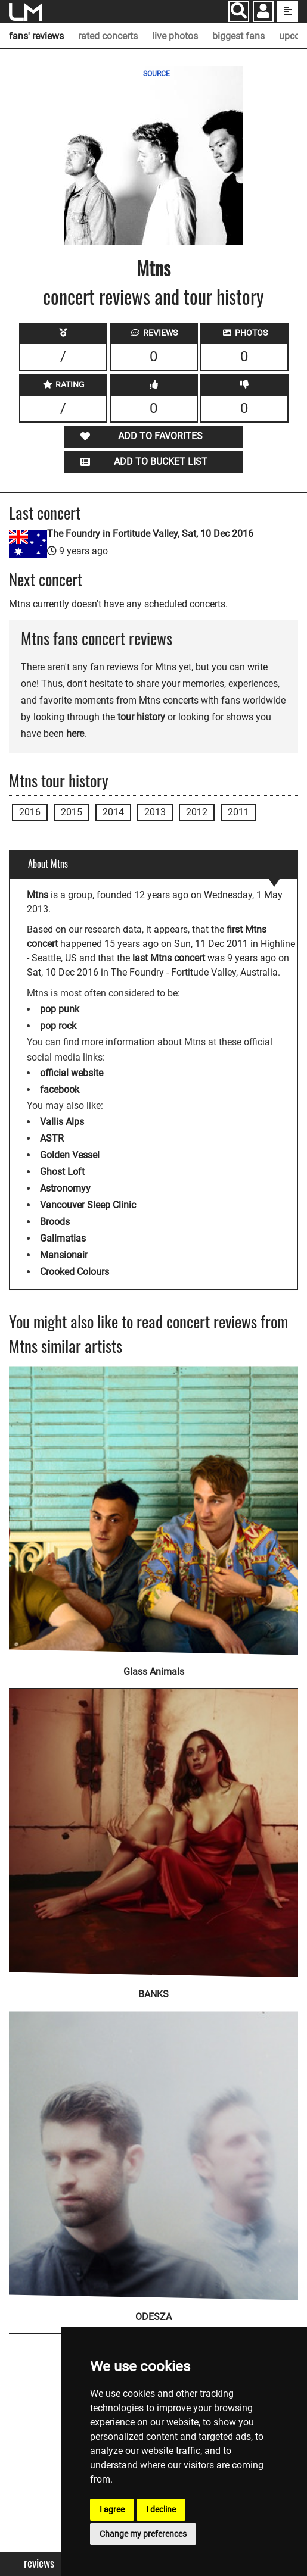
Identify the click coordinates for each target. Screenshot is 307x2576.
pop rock (58, 1025)
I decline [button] (161, 2509)
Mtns (153, 268)
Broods (55, 1221)
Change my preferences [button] (143, 2534)
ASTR (52, 1138)
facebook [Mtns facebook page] (59, 1089)
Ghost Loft (62, 1171)
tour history (141, 717)
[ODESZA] (153, 2147)
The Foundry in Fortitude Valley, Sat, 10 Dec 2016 (150, 533)
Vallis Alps (62, 1121)
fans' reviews (36, 36)
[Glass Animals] (153, 1510)
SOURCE (156, 74)
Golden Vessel (70, 1155)
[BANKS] (153, 1824)
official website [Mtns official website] (71, 1072)
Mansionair (64, 1255)
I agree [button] (112, 2509)
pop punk (59, 1009)
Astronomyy (65, 1188)
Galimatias (63, 1238)
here (75, 733)
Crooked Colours (74, 1271)
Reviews (39, 2563)
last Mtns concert (168, 958)
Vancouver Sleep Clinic (88, 1205)
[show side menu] (287, 11)
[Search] (238, 11)
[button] (263, 12)
